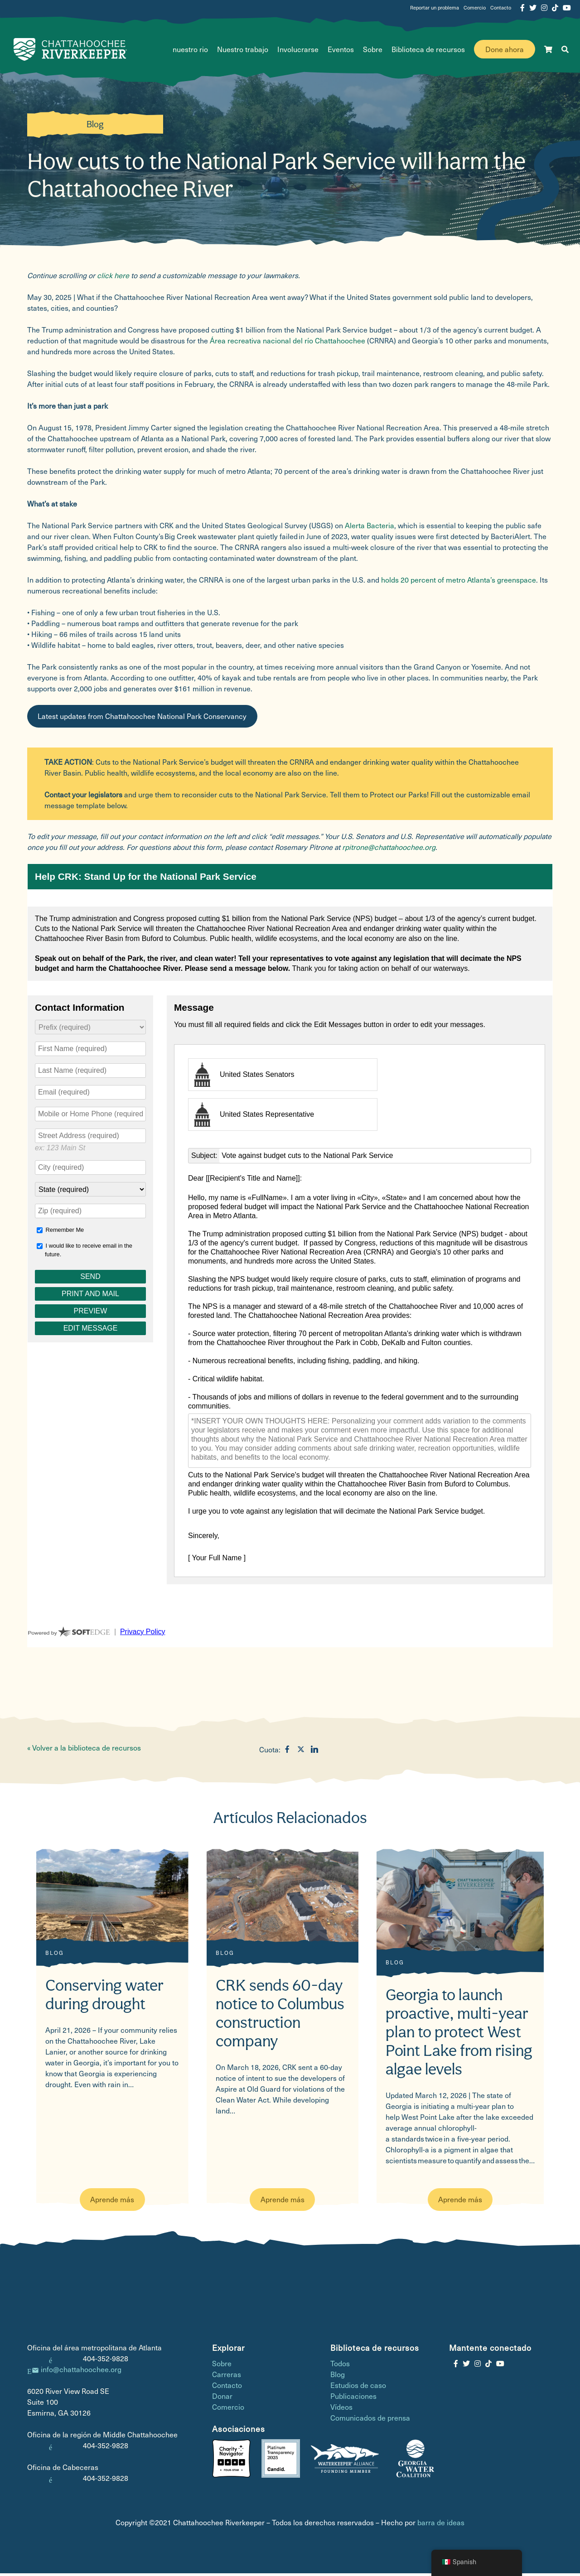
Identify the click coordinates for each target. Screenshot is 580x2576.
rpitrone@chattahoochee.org (388, 849)
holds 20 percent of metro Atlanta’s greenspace (458, 582)
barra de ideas (440, 2525)
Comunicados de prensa (370, 2420)
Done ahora (504, 51)
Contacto (500, 7)
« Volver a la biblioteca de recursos (84, 1750)
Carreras (226, 2377)
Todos (340, 2366)
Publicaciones (353, 2398)
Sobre (372, 51)
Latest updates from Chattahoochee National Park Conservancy (142, 719)
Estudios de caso (358, 2388)
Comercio (475, 7)
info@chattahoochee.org (81, 2372)
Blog (95, 126)
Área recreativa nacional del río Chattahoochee (287, 343)
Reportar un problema (434, 7)
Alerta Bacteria (369, 528)
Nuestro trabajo (242, 51)
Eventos (341, 51)
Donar (222, 2398)
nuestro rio (190, 51)
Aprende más (112, 2202)
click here (113, 278)
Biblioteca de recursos (428, 51)
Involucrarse (298, 51)
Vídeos (341, 2409)
